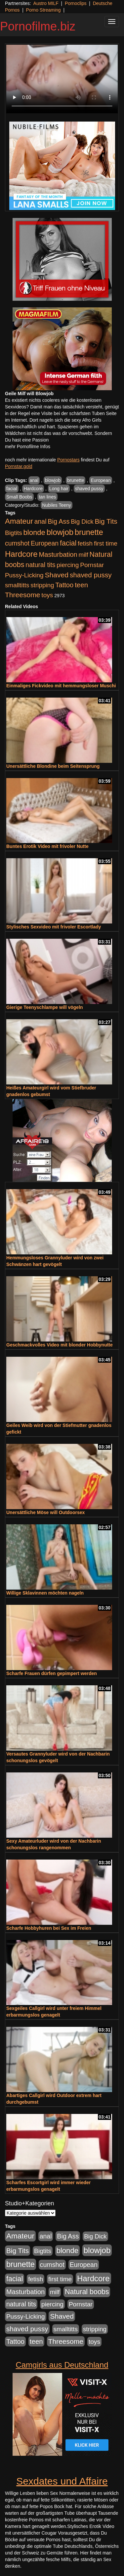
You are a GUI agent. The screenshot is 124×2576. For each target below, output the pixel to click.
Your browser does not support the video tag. (62, 79)
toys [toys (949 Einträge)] (47, 595)
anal (34, 480)
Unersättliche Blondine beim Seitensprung (53, 766)
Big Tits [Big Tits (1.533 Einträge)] (106, 521)
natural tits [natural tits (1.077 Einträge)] (40, 564)
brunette (75, 480)
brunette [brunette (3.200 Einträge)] (89, 532)
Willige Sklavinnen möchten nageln (45, 1593)
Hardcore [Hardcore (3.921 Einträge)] (21, 554)
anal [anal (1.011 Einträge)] (40, 521)
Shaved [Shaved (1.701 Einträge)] (56, 575)
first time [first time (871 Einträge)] (105, 543)
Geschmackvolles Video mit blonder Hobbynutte (59, 1344)
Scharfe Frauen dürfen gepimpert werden (51, 1673)
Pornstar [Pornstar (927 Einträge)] (92, 564)
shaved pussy (89, 488)
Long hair (58, 488)
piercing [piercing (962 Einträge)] (68, 564)
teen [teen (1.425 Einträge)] (81, 585)
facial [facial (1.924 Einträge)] (68, 543)
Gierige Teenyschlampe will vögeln (44, 1007)
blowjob (53, 480)
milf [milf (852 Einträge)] (83, 554)
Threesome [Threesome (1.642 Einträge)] (22, 595)
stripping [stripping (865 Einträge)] (42, 585)
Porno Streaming (43, 10)
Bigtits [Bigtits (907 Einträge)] (13, 532)
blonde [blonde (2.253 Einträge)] (34, 532)
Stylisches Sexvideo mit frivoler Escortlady (53, 926)
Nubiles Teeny (56, 505)
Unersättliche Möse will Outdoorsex (45, 1512)
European (101, 480)
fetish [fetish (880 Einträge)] (85, 543)
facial (11, 488)
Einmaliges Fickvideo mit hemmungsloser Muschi (61, 685)
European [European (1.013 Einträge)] (45, 543)
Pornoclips (75, 3)
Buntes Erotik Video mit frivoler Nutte (47, 846)
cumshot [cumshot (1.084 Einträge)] (17, 543)
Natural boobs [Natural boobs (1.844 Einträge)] (87, 2292)
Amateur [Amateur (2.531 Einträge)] (19, 521)
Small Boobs (19, 496)
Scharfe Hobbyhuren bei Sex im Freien (48, 1928)
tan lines (47, 496)
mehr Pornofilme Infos (27, 446)
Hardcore (33, 488)
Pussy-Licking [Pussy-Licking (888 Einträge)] (24, 575)
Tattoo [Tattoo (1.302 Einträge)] (64, 585)
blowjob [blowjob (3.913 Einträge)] (60, 532)
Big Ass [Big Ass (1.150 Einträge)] (58, 521)
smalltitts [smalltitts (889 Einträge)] (17, 585)
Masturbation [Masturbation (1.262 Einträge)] (58, 554)
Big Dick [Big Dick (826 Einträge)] (82, 521)
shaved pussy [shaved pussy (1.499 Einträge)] (91, 575)
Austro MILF (46, 3)
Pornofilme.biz (37, 26)
